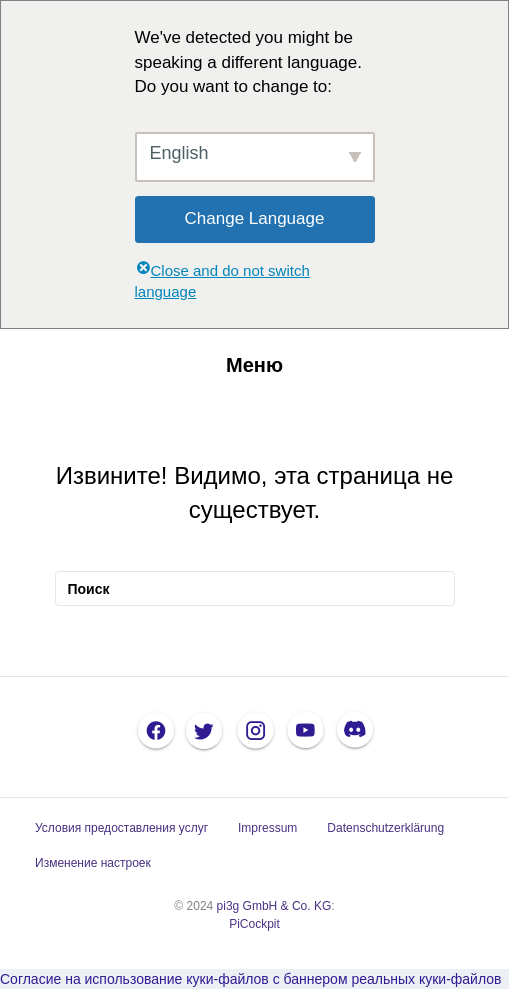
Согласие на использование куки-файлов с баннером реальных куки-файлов (250, 979)
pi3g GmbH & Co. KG (274, 906)
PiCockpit (254, 924)
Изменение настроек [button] (93, 863)
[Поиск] (255, 588)
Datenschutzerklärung (385, 828)
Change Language (255, 218)
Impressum (267, 828)
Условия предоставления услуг (121, 828)
